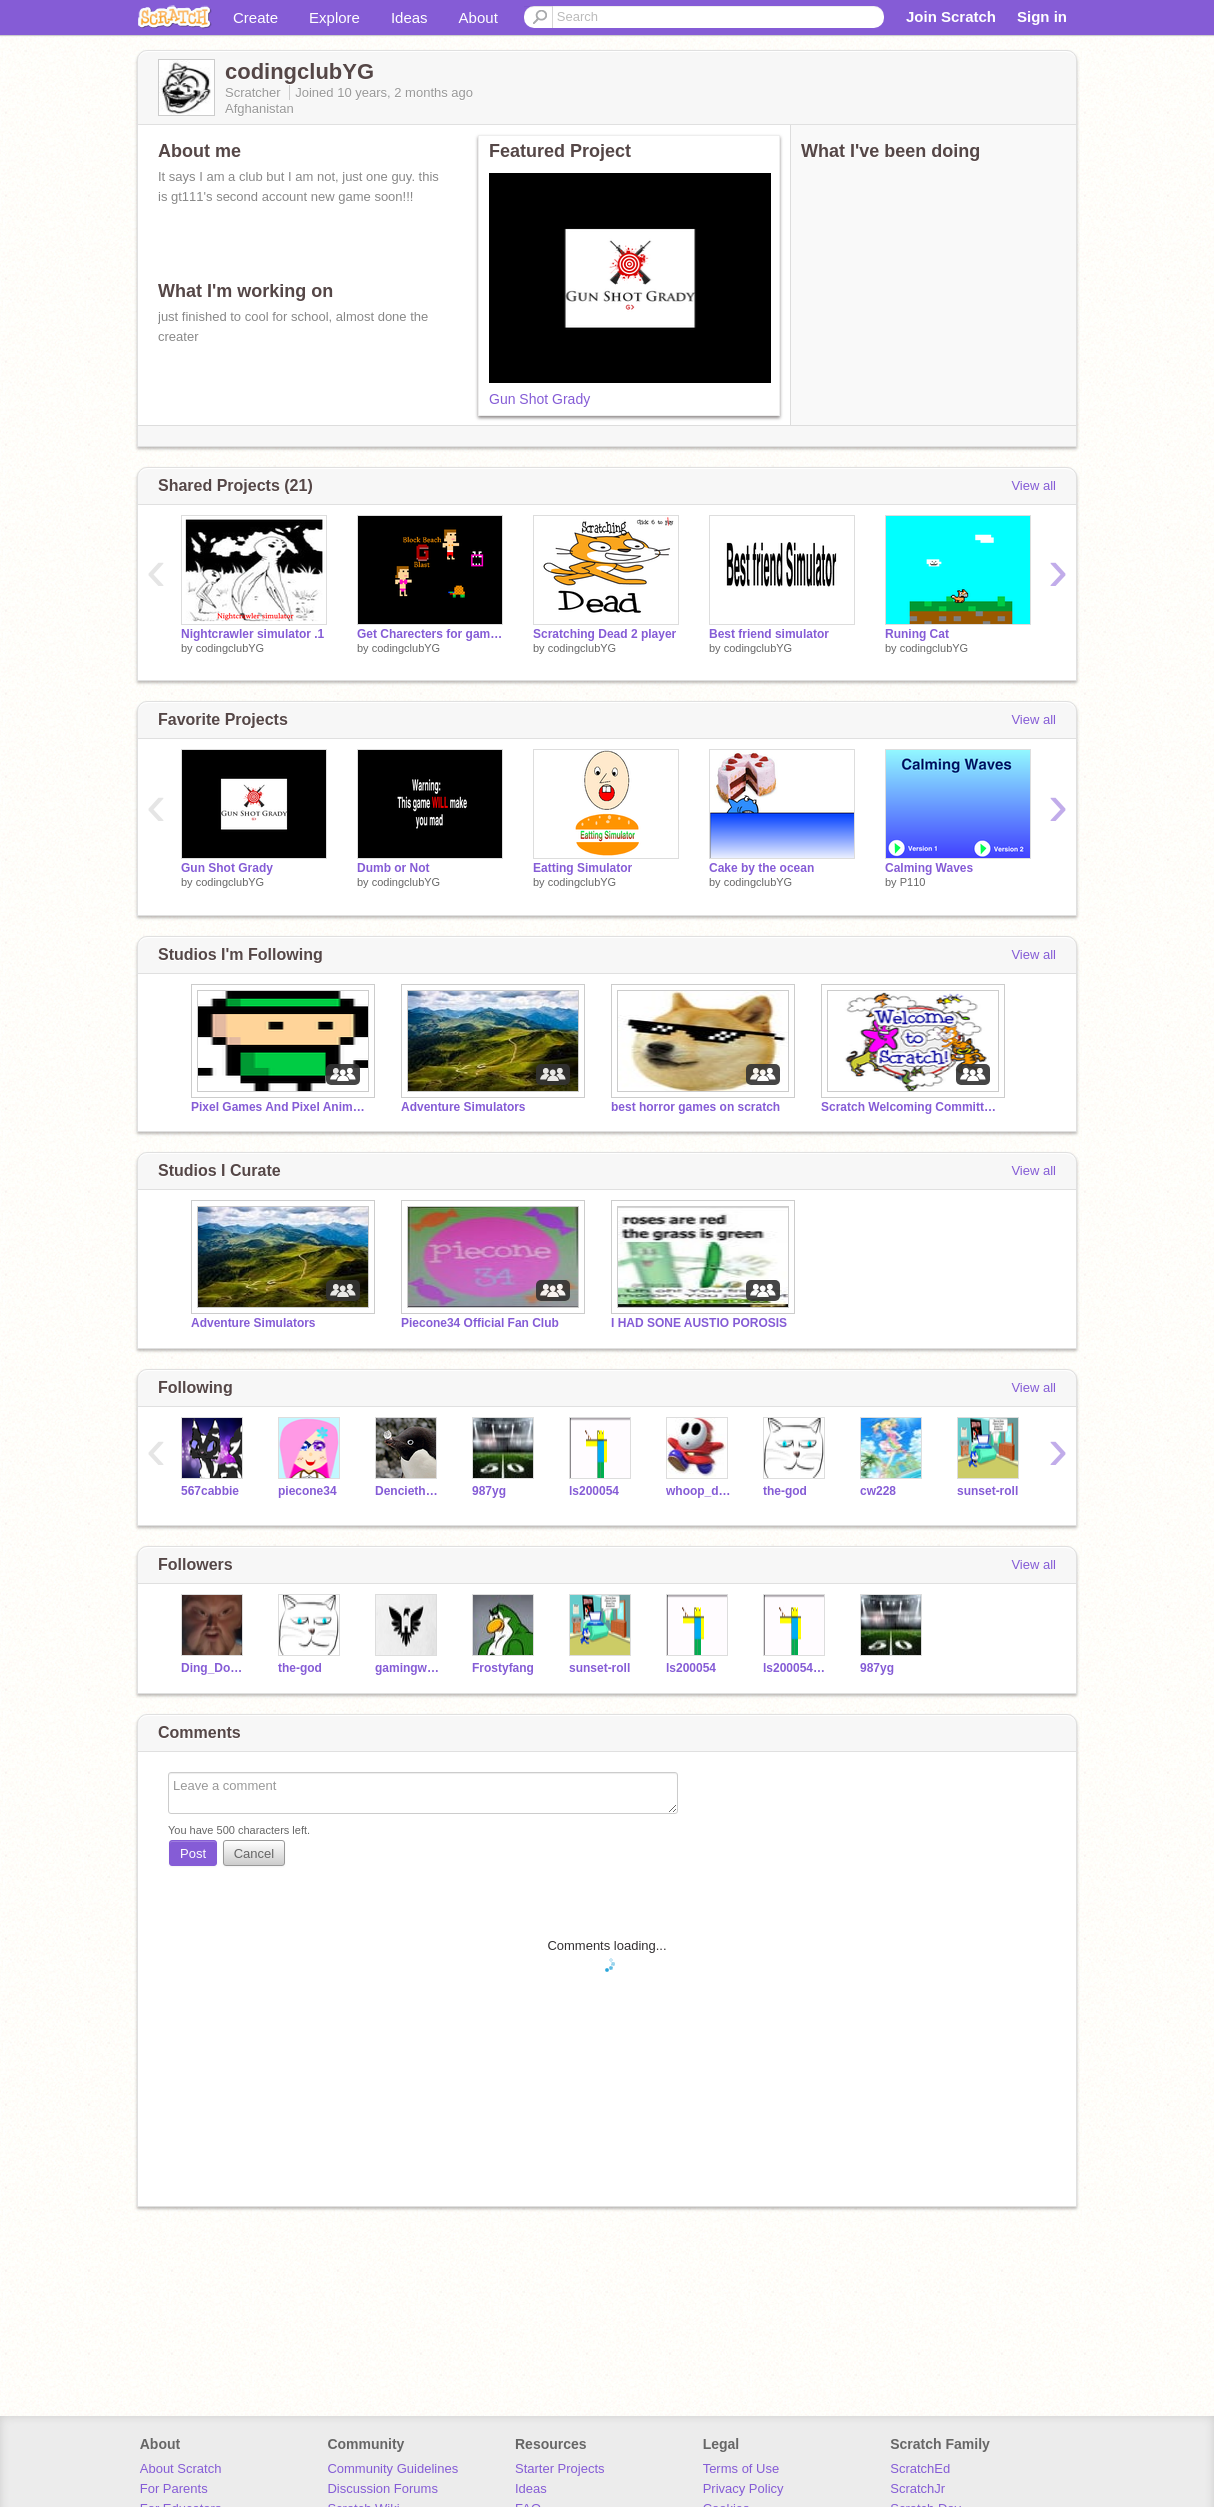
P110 (913, 882)
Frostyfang (503, 1668)
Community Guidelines (392, 2468)
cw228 (878, 1491)
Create (255, 17)
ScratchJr (917, 2488)
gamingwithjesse (408, 1668)
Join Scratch (951, 16)
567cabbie (210, 1491)
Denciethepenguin (408, 1491)
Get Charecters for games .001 (430, 634)
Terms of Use (741, 2468)
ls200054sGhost (796, 1668)
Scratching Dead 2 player (604, 634)
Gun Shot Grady (539, 399)
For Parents (174, 2488)
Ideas (409, 17)
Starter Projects (560, 2468)
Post (193, 1853)
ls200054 (594, 1491)
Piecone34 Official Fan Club (480, 1323)
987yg (489, 1491)
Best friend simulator (769, 634)
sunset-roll (987, 1491)
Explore (334, 17)
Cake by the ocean (761, 868)
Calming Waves (929, 868)
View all (1033, 485)
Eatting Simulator (582, 868)
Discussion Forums (382, 2488)
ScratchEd (920, 2468)
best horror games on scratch (695, 1107)
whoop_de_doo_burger (699, 1491)
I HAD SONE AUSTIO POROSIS (699, 1323)
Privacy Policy (743, 2488)
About (478, 17)
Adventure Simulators (463, 1107)
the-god (785, 1491)
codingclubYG (230, 648)
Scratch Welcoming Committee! (911, 1107)
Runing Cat (917, 634)
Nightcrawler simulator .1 (252, 634)
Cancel (254, 1853)
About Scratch (181, 2468)
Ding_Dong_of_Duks (214, 1668)
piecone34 (307, 1491)
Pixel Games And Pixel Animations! (281, 1107)
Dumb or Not (393, 868)
